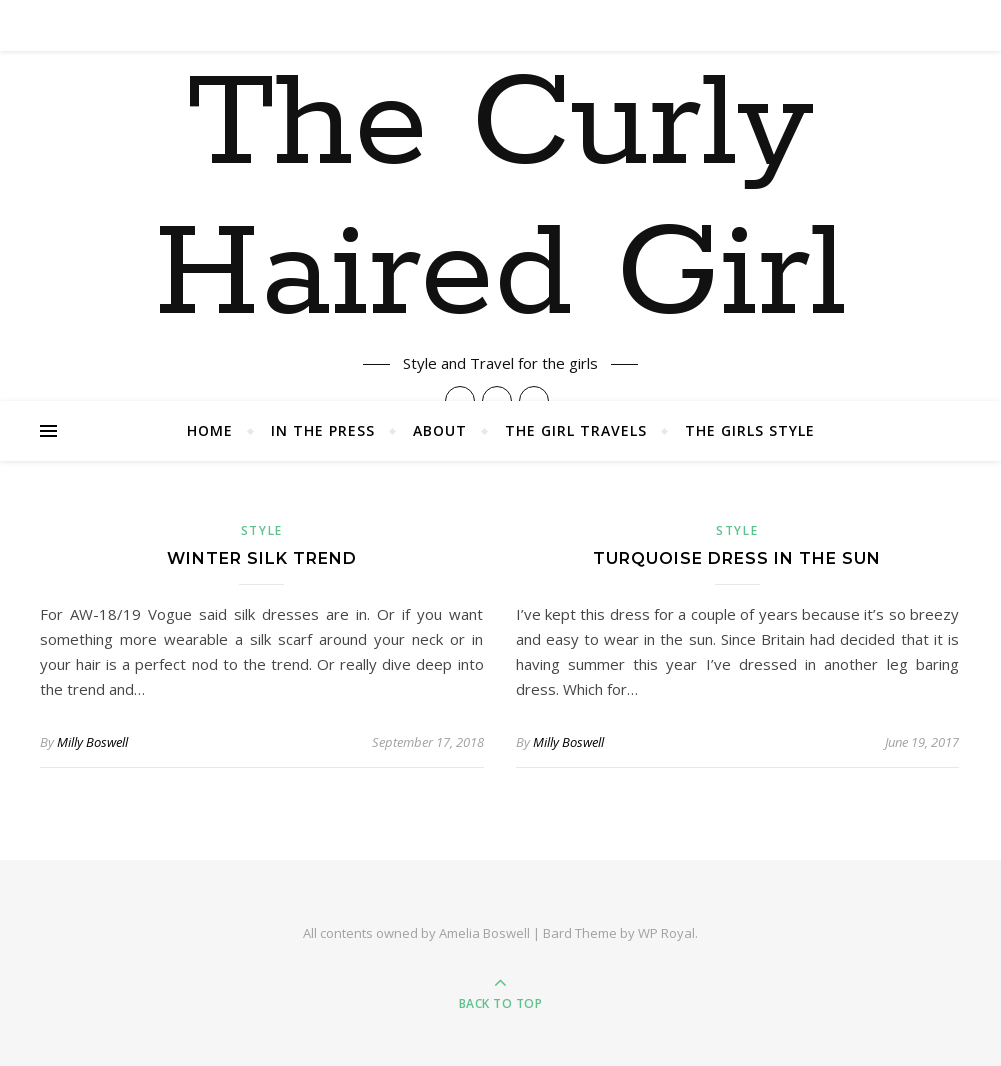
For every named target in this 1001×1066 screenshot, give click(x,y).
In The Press (323, 430)
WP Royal (666, 933)
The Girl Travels (576, 430)
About (440, 430)
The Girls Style (750, 430)
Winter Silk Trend (262, 558)
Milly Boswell (92, 742)
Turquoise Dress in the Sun (737, 558)
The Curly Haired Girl (500, 201)
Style (262, 530)
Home (210, 430)
